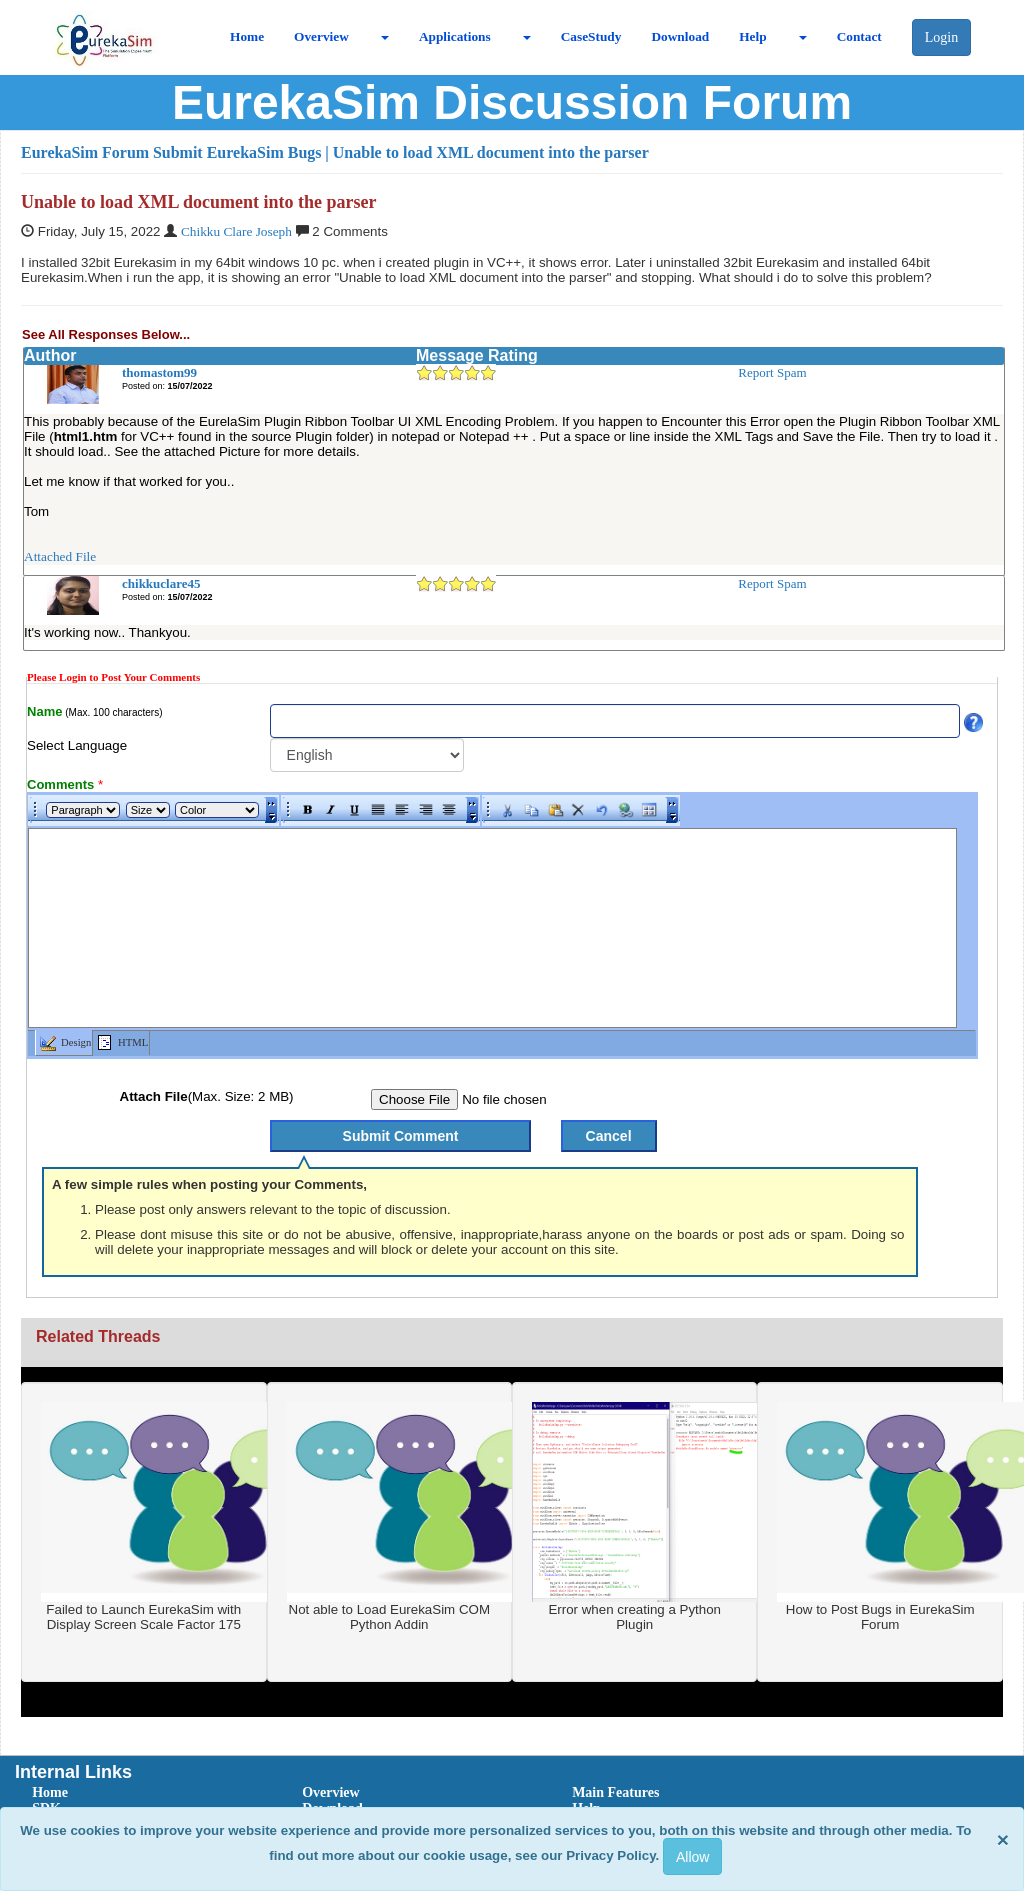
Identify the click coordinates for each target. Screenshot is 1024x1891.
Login (941, 37)
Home (247, 36)
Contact (859, 36)
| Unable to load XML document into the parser (487, 152)
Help (752, 36)
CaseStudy (591, 36)
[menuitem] (145, 1793)
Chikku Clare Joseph (236, 231)
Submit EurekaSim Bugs (237, 152)
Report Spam (772, 372)
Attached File (60, 556)
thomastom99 (159, 372)
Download (680, 36)
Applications (455, 36)
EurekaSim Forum (85, 152)
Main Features (615, 1792)
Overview (321, 36)
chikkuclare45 (161, 583)
